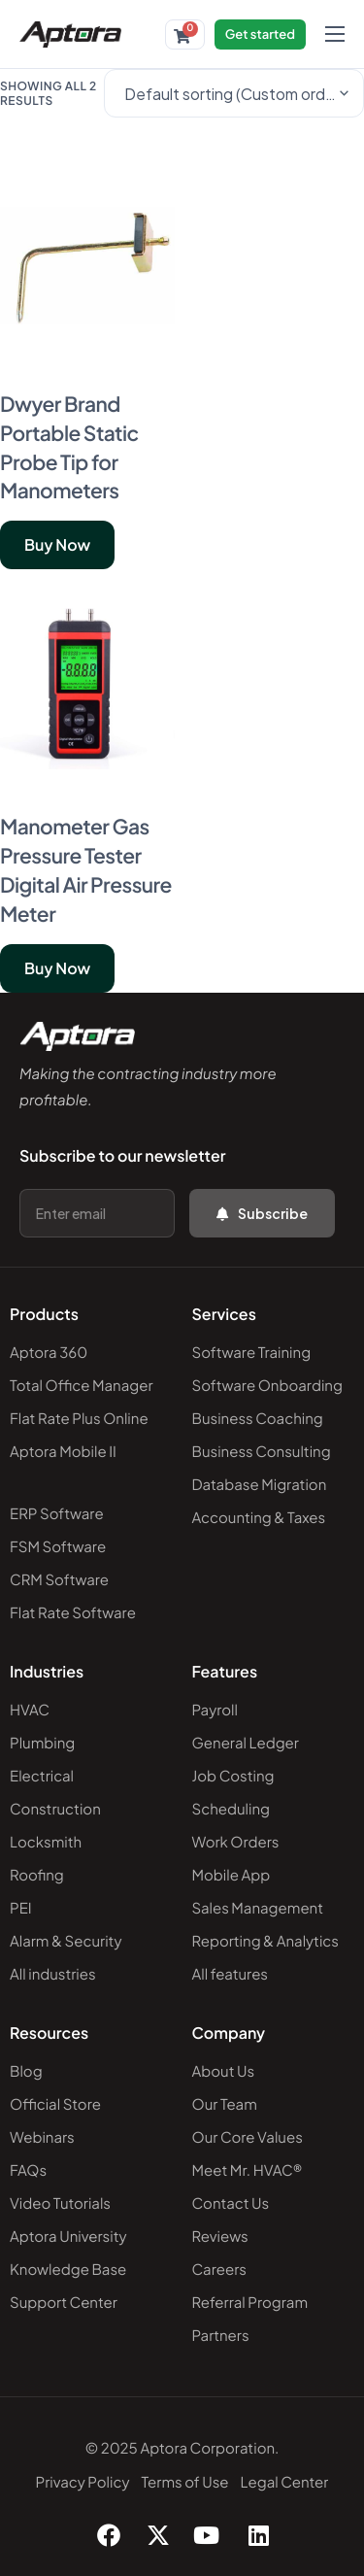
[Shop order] (234, 93)
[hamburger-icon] (335, 34)
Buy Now (57, 544)
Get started (260, 34)
